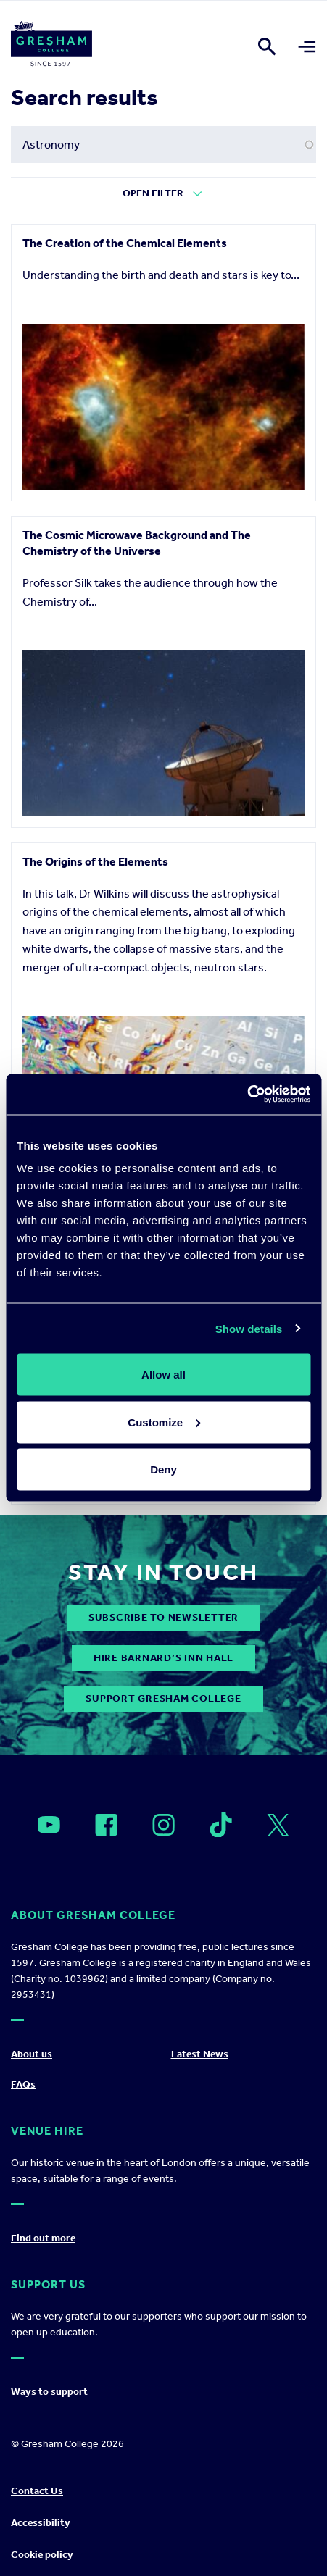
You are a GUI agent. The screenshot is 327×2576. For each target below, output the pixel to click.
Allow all (163, 1374)
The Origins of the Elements (95, 862)
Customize (164, 1421)
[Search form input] (163, 144)
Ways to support (49, 2391)
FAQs (23, 2084)
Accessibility (40, 2523)
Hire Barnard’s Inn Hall (163, 1658)
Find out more (43, 2238)
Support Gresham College (163, 1698)
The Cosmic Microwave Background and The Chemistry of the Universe (136, 543)
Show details (249, 1328)
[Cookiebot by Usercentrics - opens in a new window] (246, 1094)
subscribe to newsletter (163, 1617)
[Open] (49, 1824)
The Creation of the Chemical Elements (124, 243)
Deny (163, 1469)
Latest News (199, 2054)
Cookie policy (42, 2554)
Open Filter (153, 193)
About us (31, 2054)
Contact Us (37, 2491)
